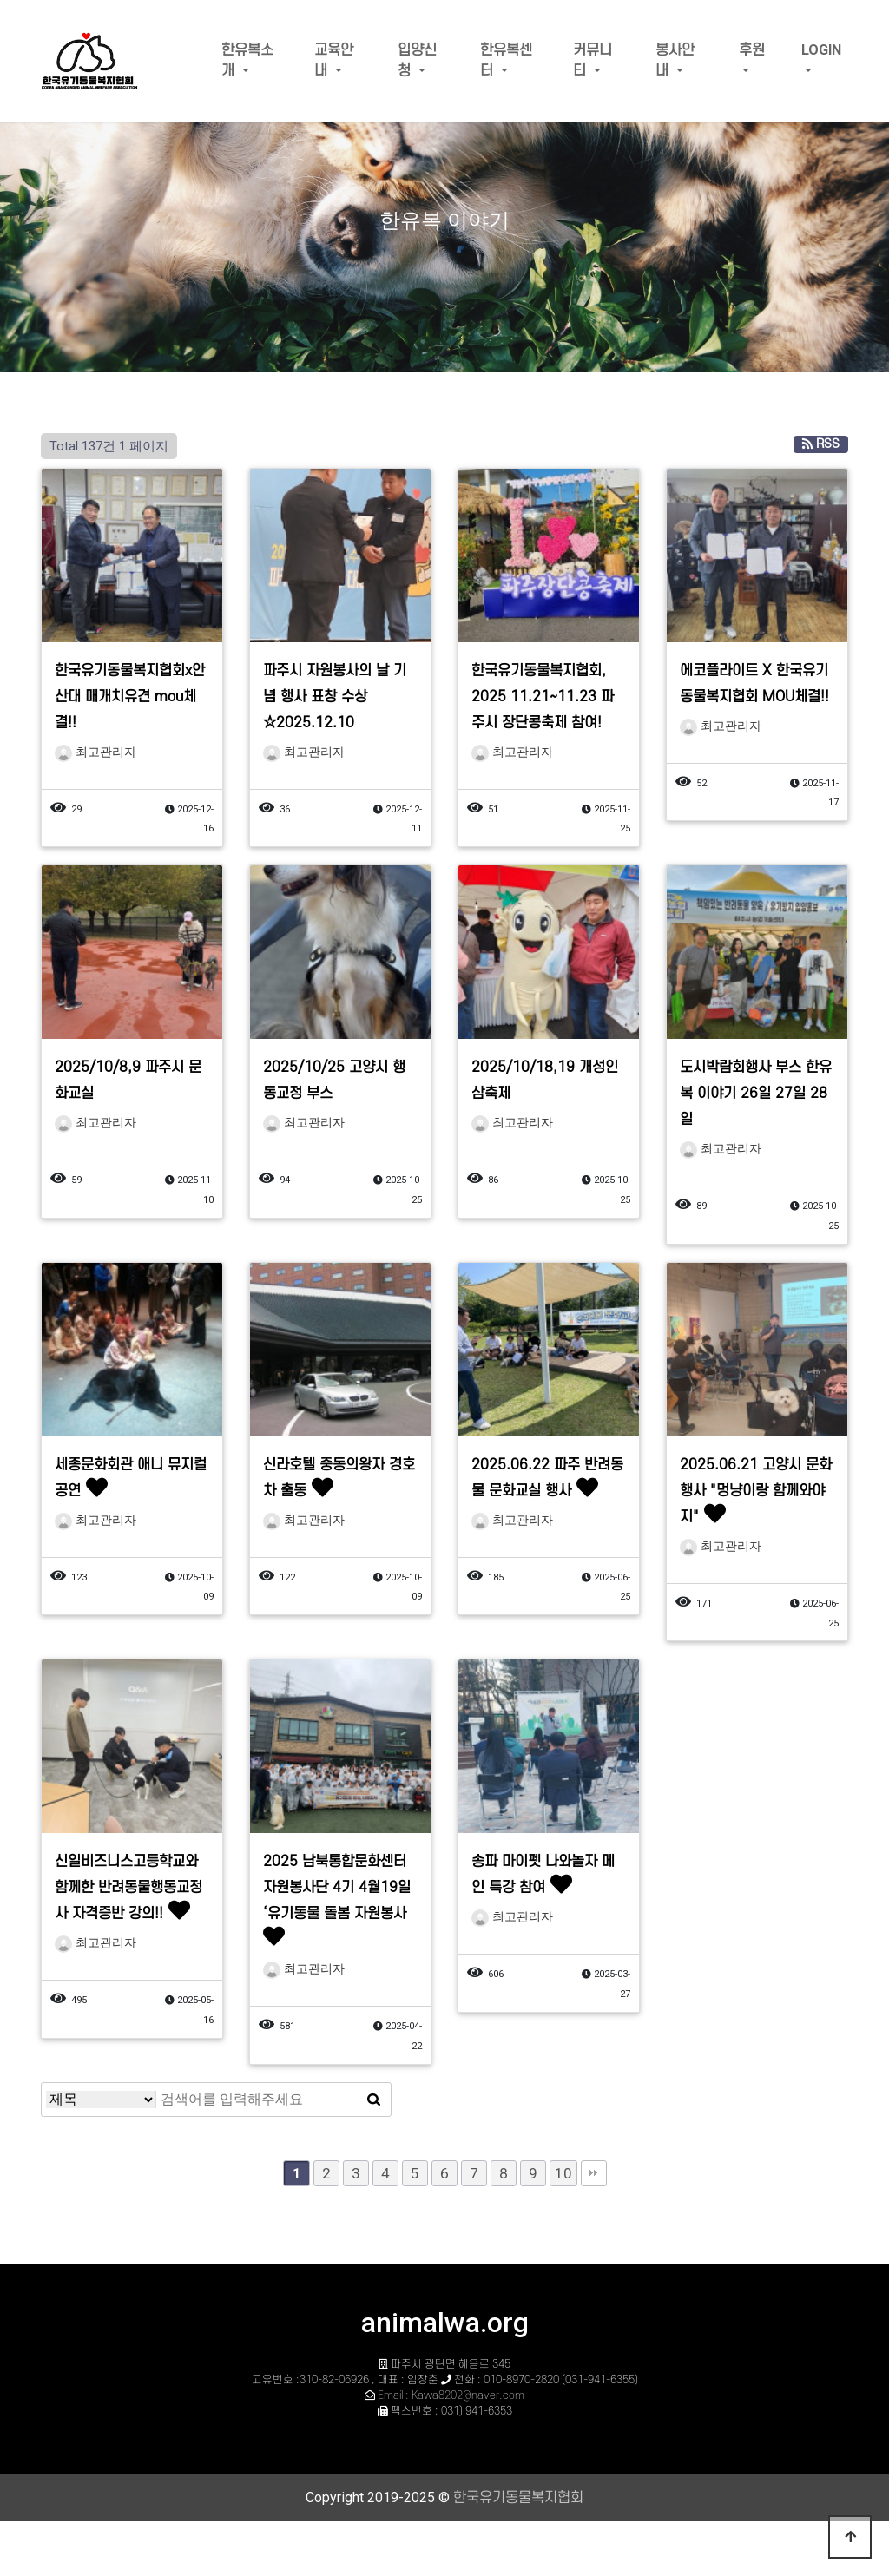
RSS (821, 444)
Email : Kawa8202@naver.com (451, 2395)
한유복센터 (506, 61)
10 (563, 2173)
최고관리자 (95, 752)
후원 (752, 50)
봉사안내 (675, 61)
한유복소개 (247, 61)
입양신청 (417, 61)
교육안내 (333, 61)
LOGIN (821, 50)
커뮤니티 (592, 61)
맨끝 (594, 2173)
